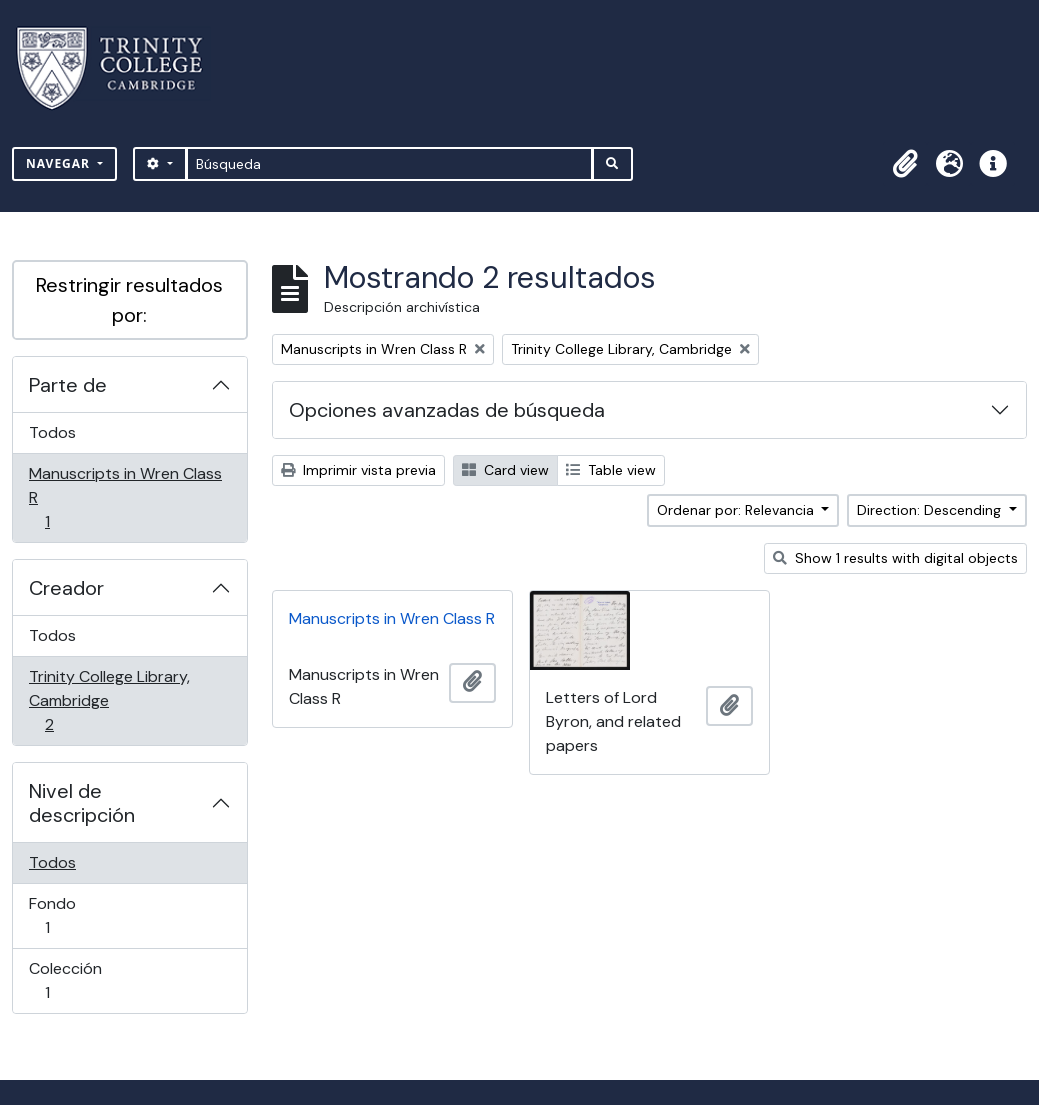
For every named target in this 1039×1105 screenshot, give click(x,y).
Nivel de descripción (82, 803)
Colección (75, 980)
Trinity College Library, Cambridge (109, 700)
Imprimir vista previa (358, 470)
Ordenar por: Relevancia (737, 510)
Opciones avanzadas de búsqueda (447, 410)
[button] (905, 164)
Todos (52, 432)
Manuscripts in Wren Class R (125, 497)
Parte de (68, 385)
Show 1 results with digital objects (895, 558)
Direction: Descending (931, 510)
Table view (611, 470)
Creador (66, 588)
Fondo (75, 915)
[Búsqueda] (389, 164)
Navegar (60, 163)
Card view (505, 470)
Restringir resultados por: (129, 300)
